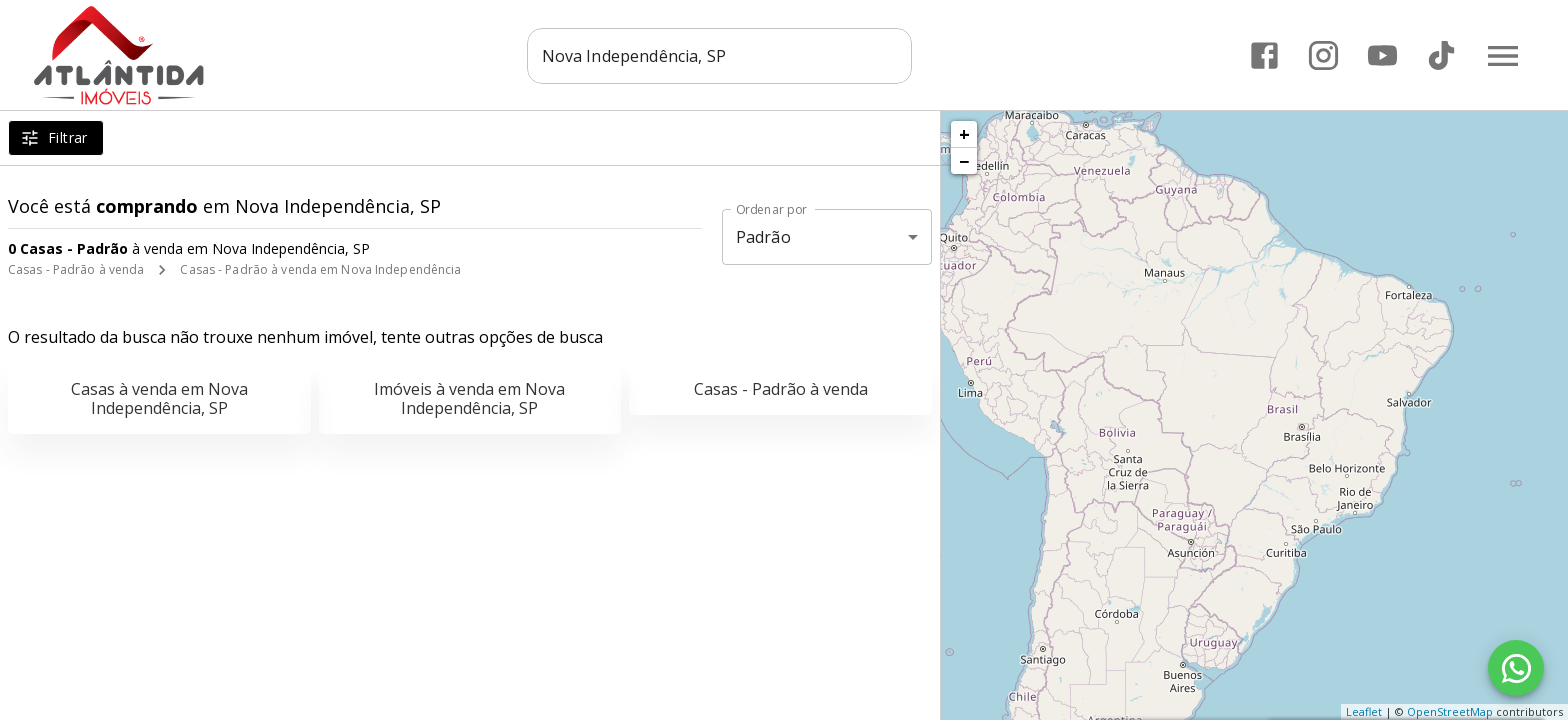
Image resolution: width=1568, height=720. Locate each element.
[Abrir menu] (1502, 55)
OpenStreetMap (1450, 711)
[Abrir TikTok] (1440, 55)
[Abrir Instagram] (1322, 55)
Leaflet (1364, 711)
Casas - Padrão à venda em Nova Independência (320, 269)
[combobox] (719, 55)
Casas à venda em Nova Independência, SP (159, 398)
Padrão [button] (763, 237)
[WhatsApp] (1516, 668)
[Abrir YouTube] (1381, 55)
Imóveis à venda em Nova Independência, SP (469, 398)
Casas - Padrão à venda (76, 269)
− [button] (964, 161)
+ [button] (964, 134)
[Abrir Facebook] (1263, 55)
